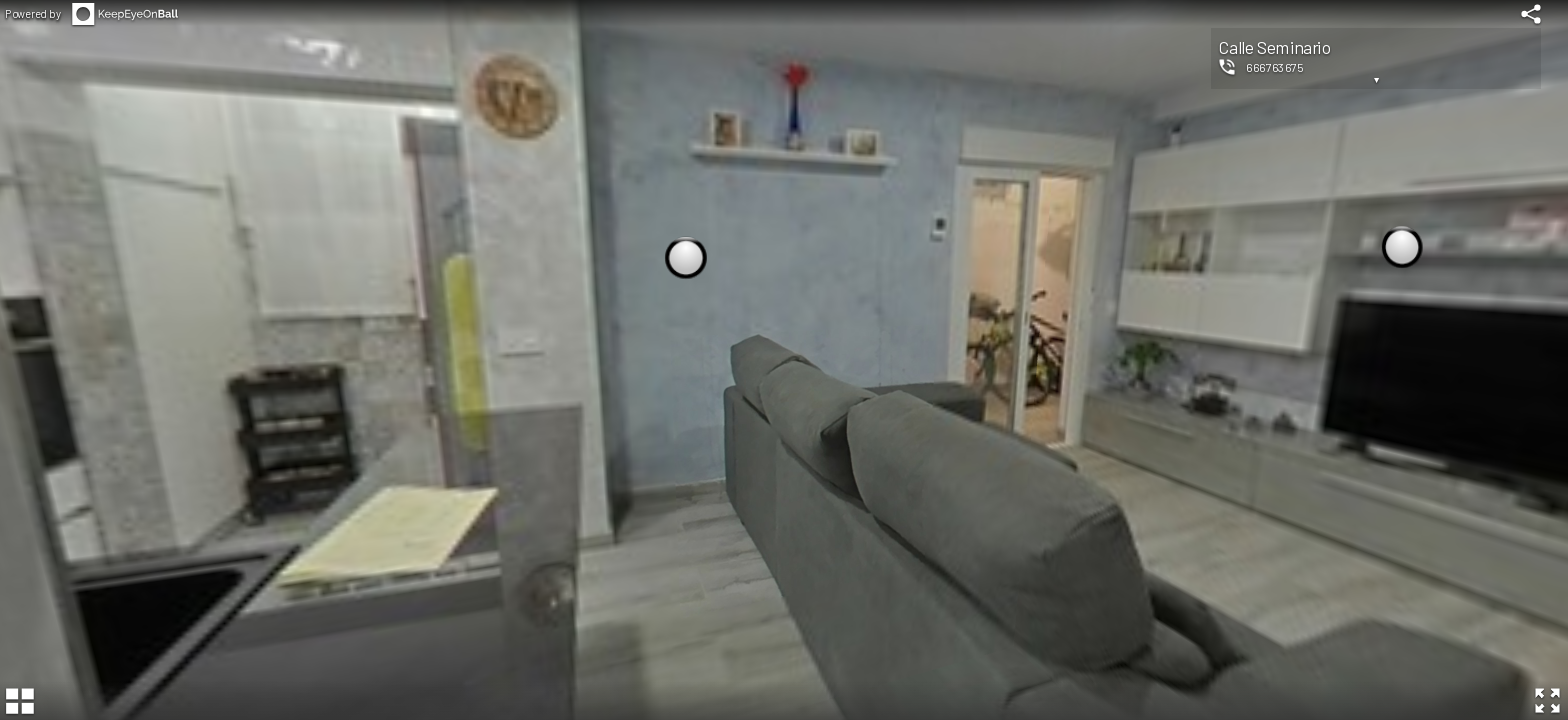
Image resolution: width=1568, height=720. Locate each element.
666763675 (1274, 67)
